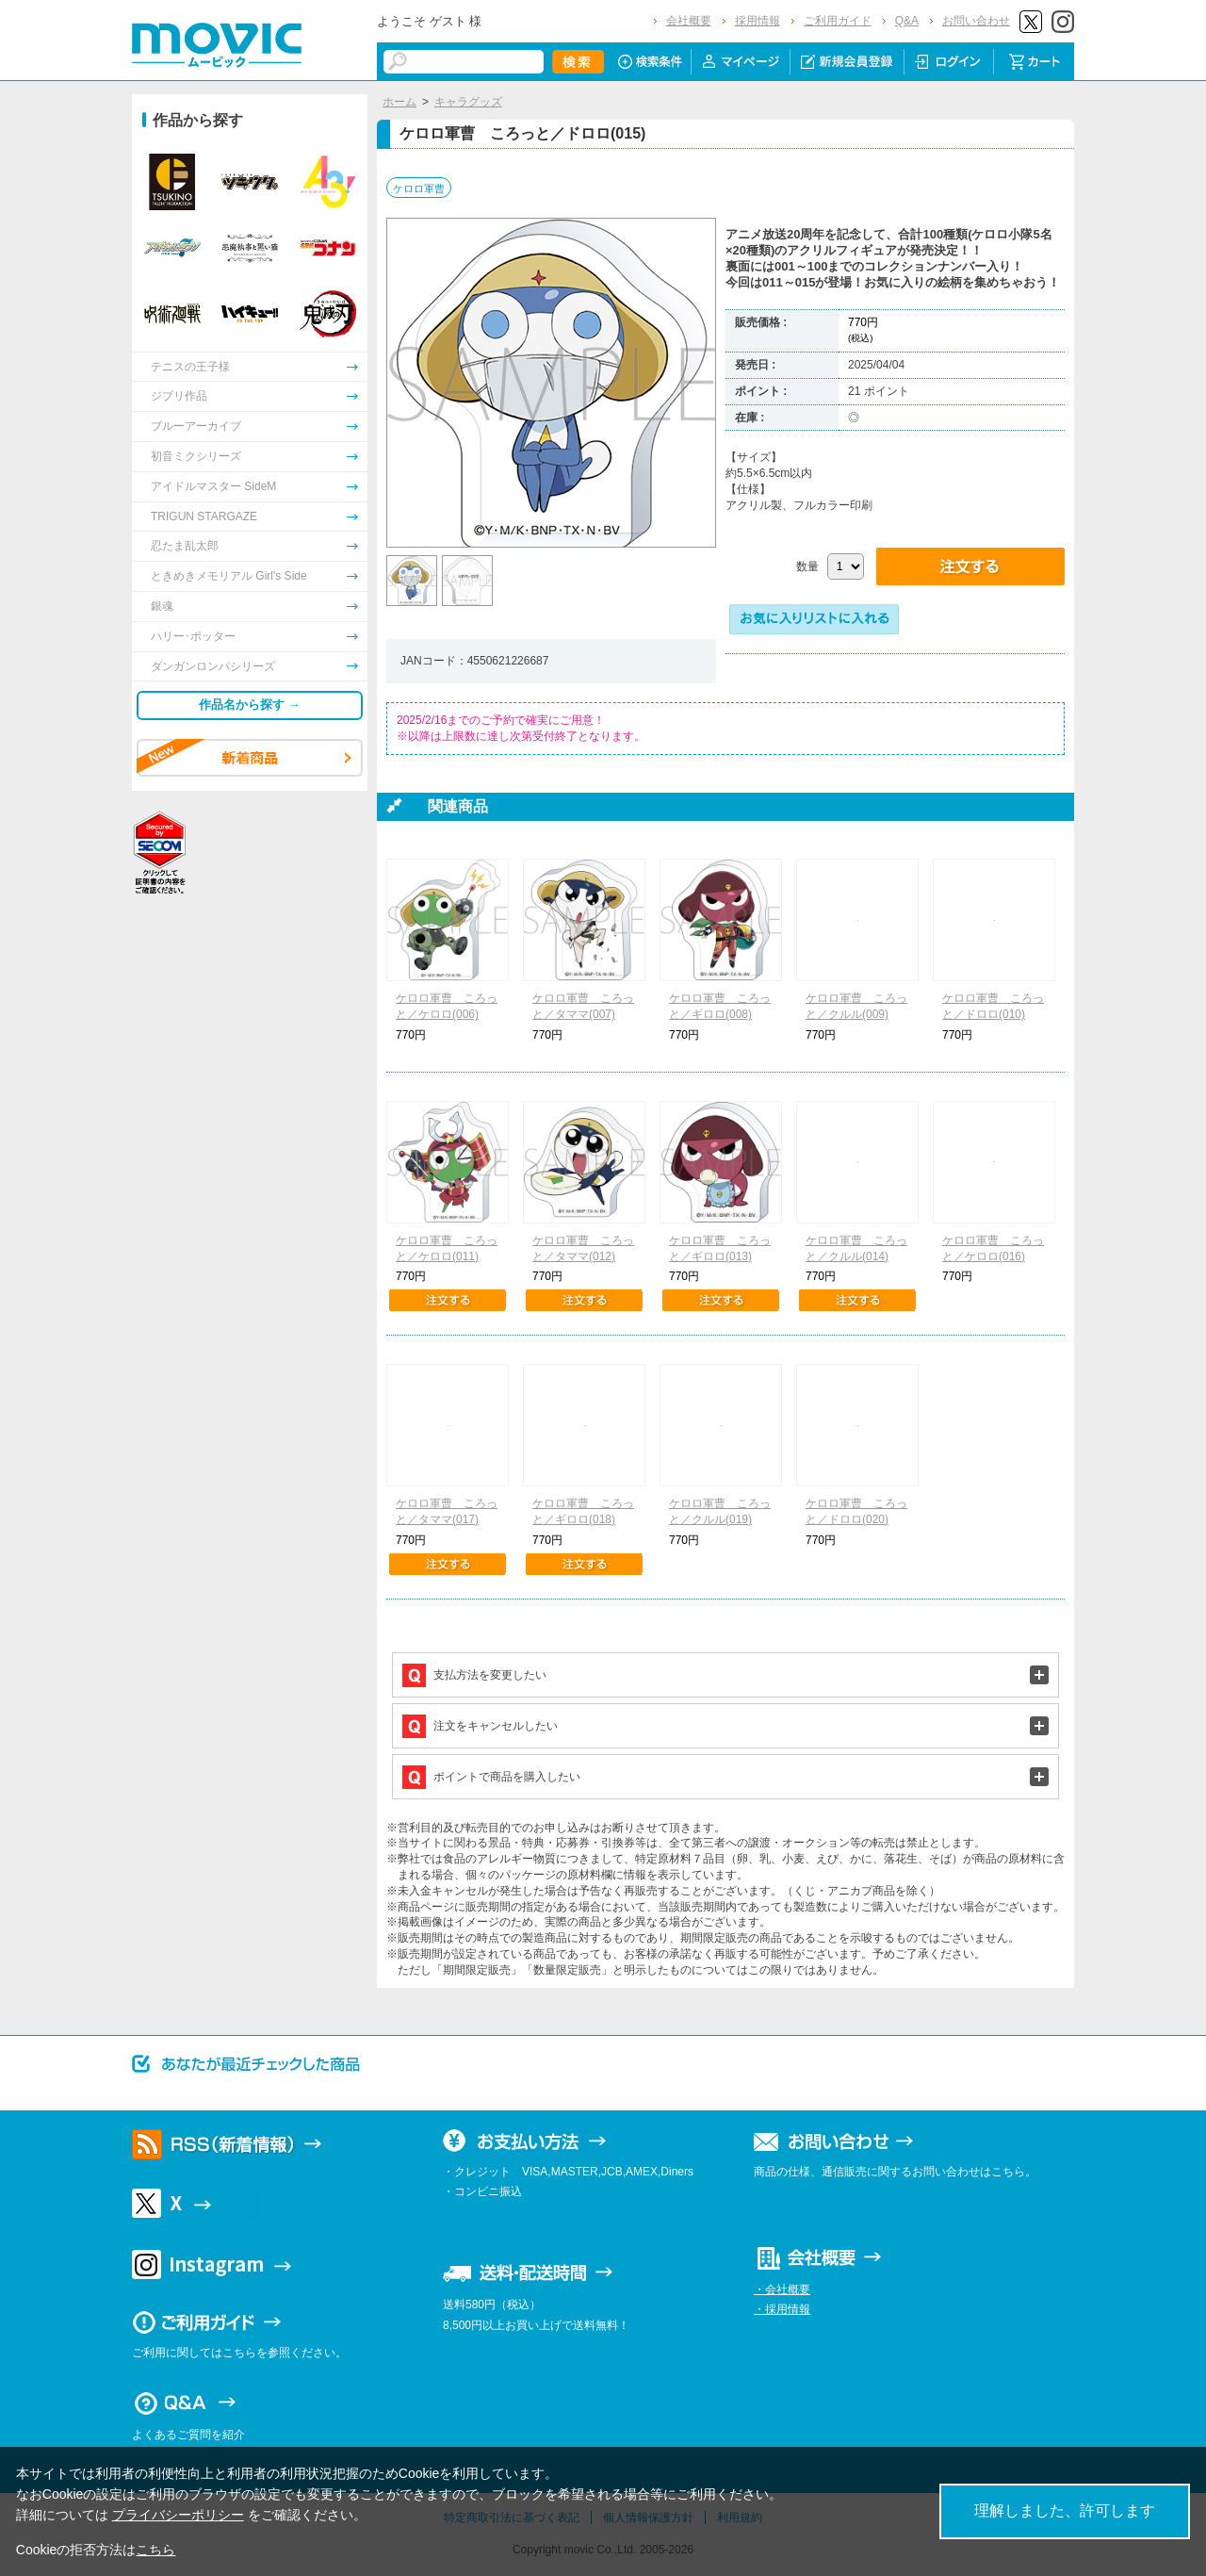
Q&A (907, 20)
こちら (155, 2549)
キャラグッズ (468, 101)
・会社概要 (782, 2289)
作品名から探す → (250, 704)
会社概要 (688, 20)
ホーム (399, 101)
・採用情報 (782, 2309)
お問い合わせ (976, 20)
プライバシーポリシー (178, 2514)
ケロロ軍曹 (419, 188)
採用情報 (757, 20)
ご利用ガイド (838, 20)
